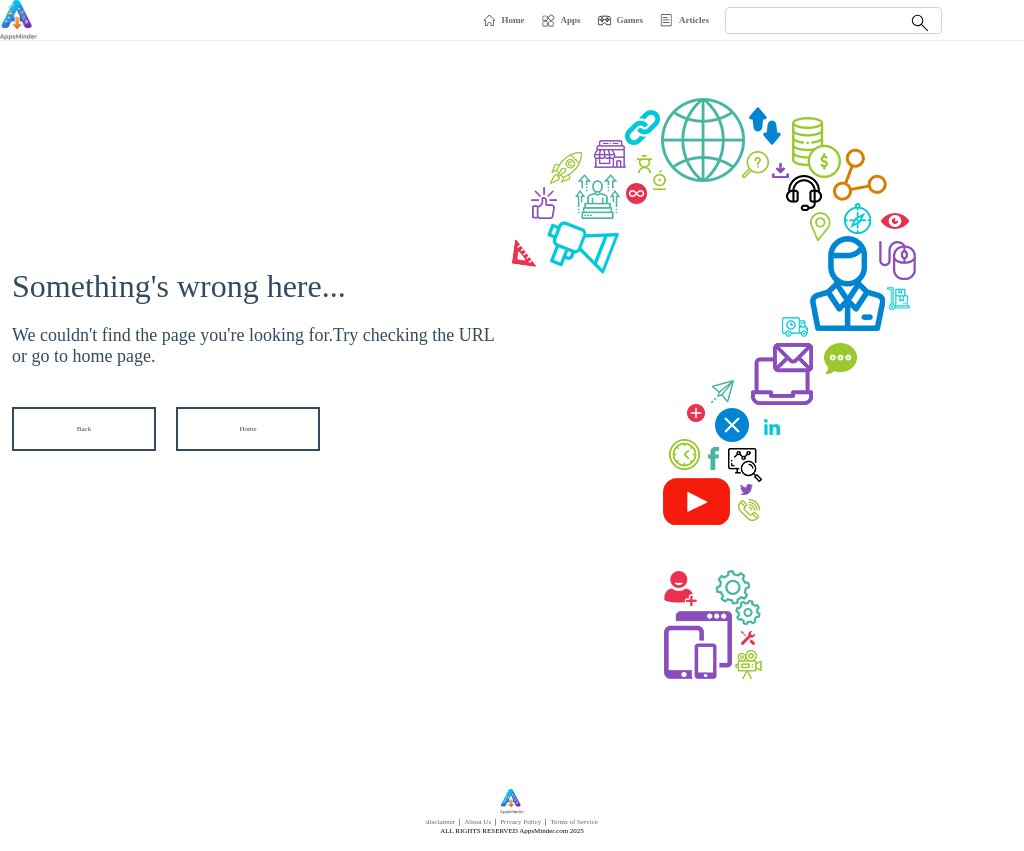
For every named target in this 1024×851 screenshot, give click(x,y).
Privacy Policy (520, 822)
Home (247, 429)
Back (84, 429)
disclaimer (440, 822)
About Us (477, 822)
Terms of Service (574, 822)
